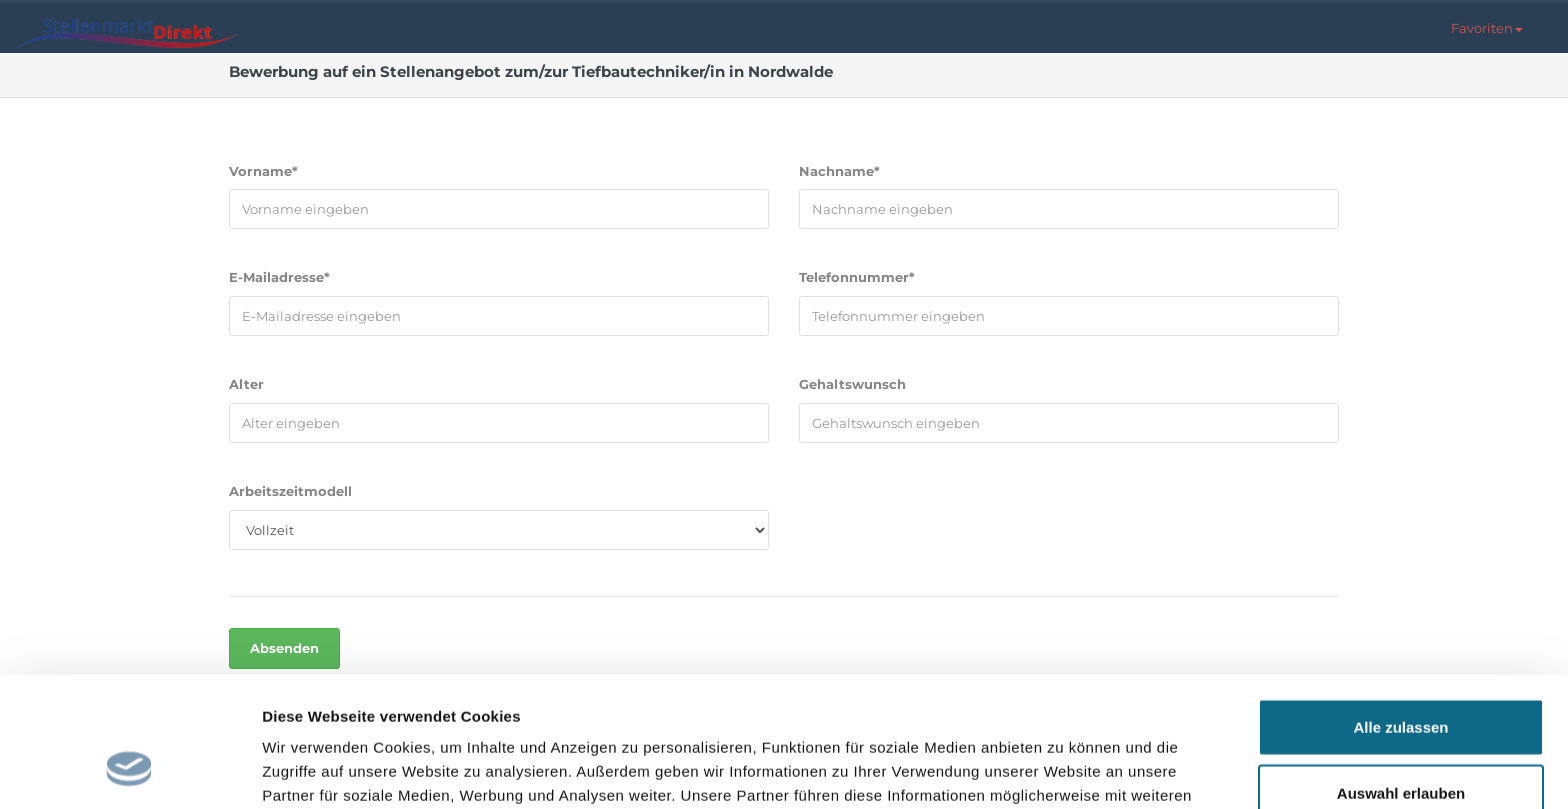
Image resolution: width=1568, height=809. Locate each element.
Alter (246, 384)
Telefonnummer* (857, 277)
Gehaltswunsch (852, 384)
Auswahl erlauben (1401, 678)
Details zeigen (1063, 769)
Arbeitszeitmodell (290, 491)
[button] (1487, 28)
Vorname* (263, 171)
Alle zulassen (1400, 612)
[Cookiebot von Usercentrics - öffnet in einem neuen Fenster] (129, 770)
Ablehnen (1401, 743)
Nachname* (839, 171)
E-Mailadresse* (279, 277)
